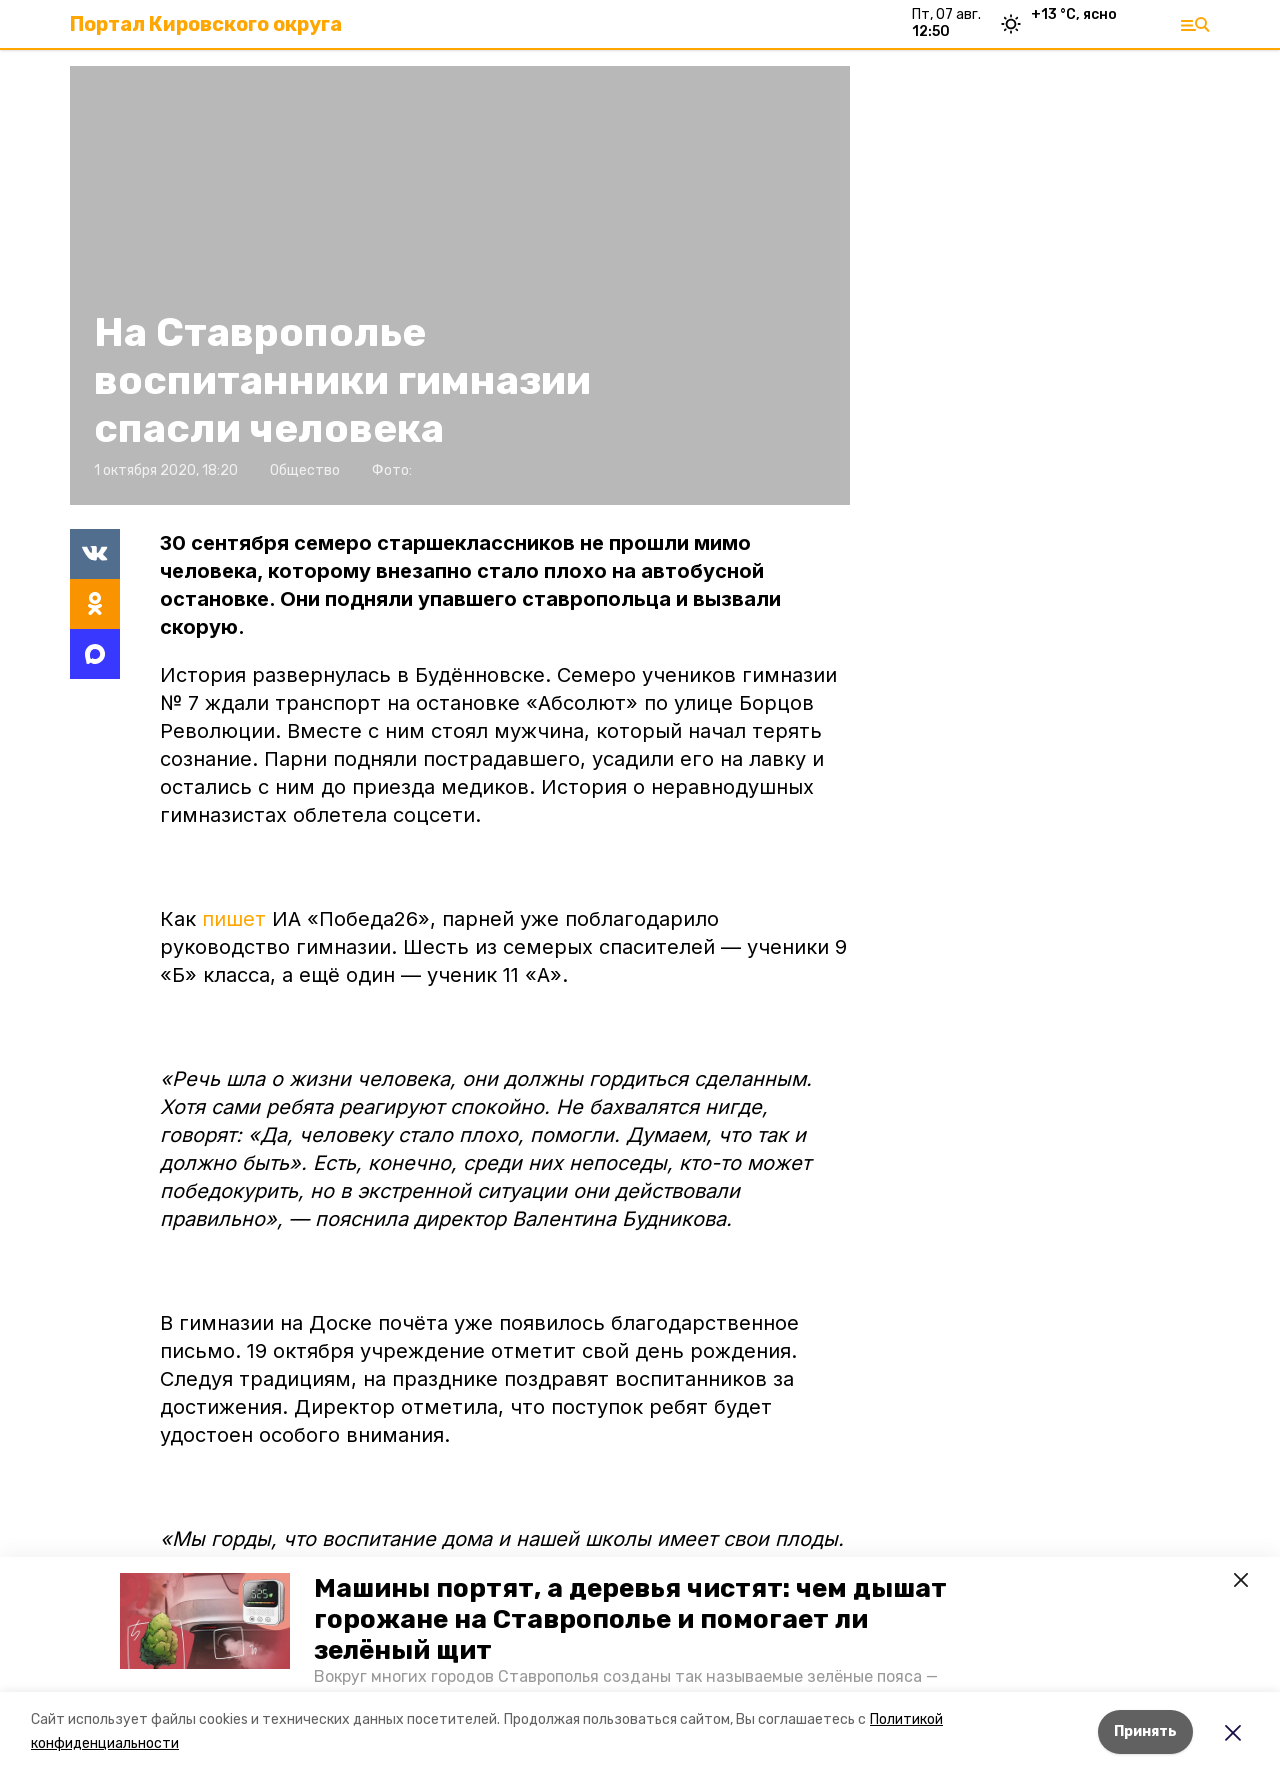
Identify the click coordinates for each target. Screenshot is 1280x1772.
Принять (1145, 1731)
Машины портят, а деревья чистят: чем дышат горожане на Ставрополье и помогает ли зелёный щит (630, 1619)
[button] (205, 1621)
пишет (237, 919)
